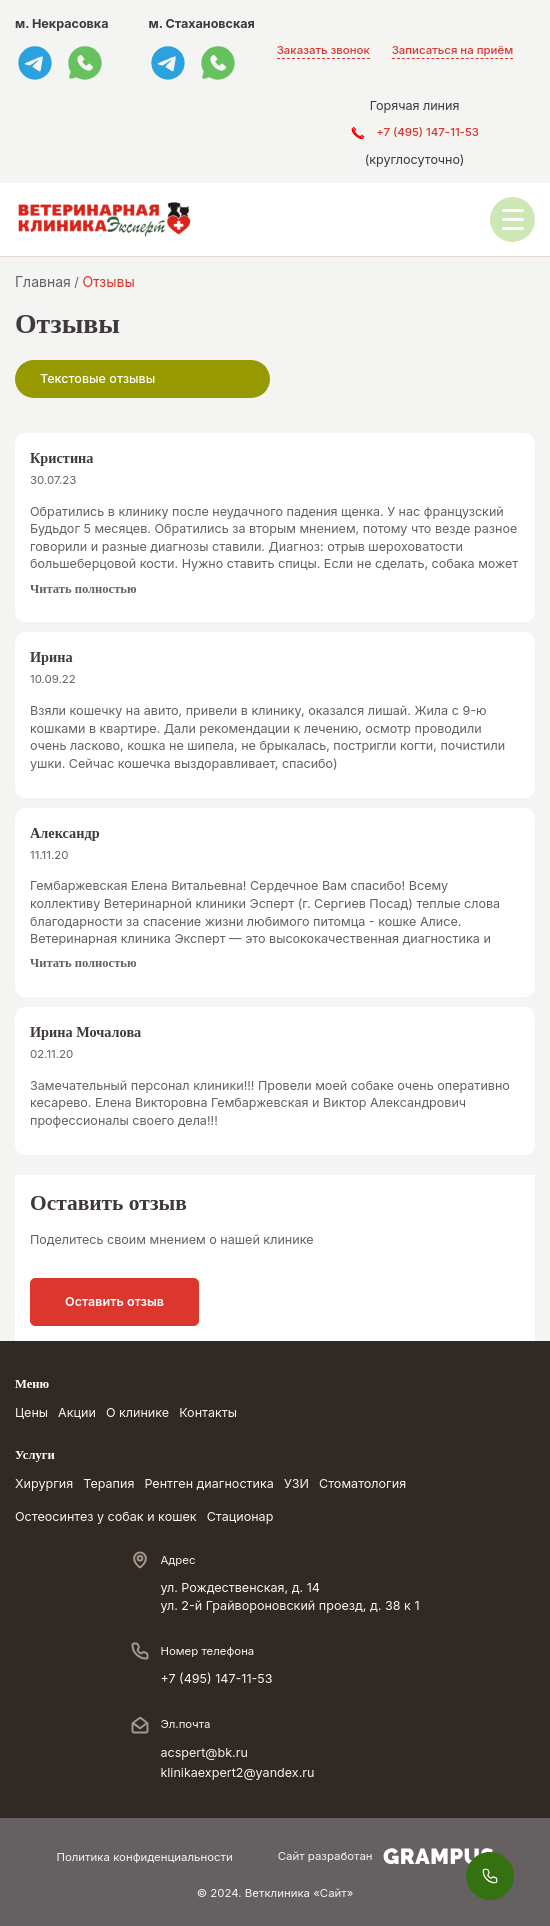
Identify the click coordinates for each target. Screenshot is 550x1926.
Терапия (108, 1483)
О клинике (137, 1412)
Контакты (208, 1412)
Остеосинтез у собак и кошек (106, 1516)
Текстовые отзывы (97, 378)
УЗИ (296, 1483)
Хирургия (44, 1483)
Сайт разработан (386, 1856)
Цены (31, 1412)
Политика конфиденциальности (144, 1857)
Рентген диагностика (209, 1483)
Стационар (240, 1516)
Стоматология (362, 1483)
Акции (77, 1412)
